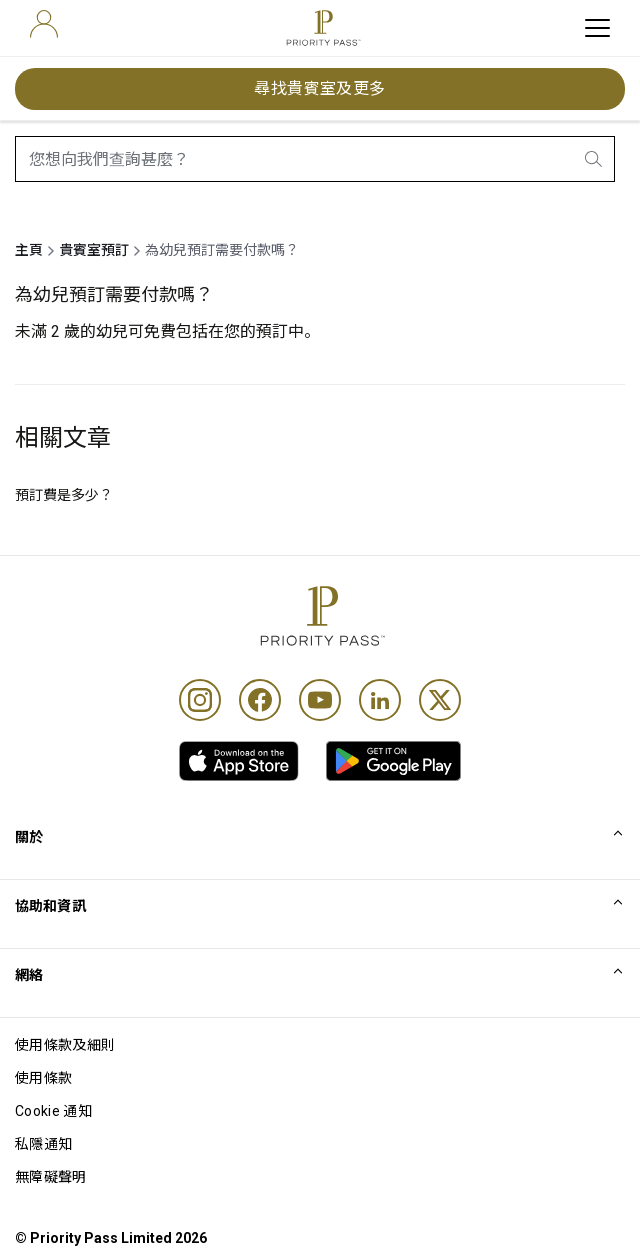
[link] (239, 761)
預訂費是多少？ (64, 495)
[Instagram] (200, 700)
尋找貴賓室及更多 (320, 88)
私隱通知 (43, 1144)
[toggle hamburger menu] (597, 28)
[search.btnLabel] (595, 159)
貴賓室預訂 (94, 250)
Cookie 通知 (53, 1111)
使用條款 (43, 1078)
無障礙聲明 (51, 1177)
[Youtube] (320, 700)
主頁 (29, 250)
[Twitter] (440, 700)
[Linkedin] (380, 700)
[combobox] (315, 159)
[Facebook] (260, 700)
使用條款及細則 (65, 1045)
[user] (44, 24)
